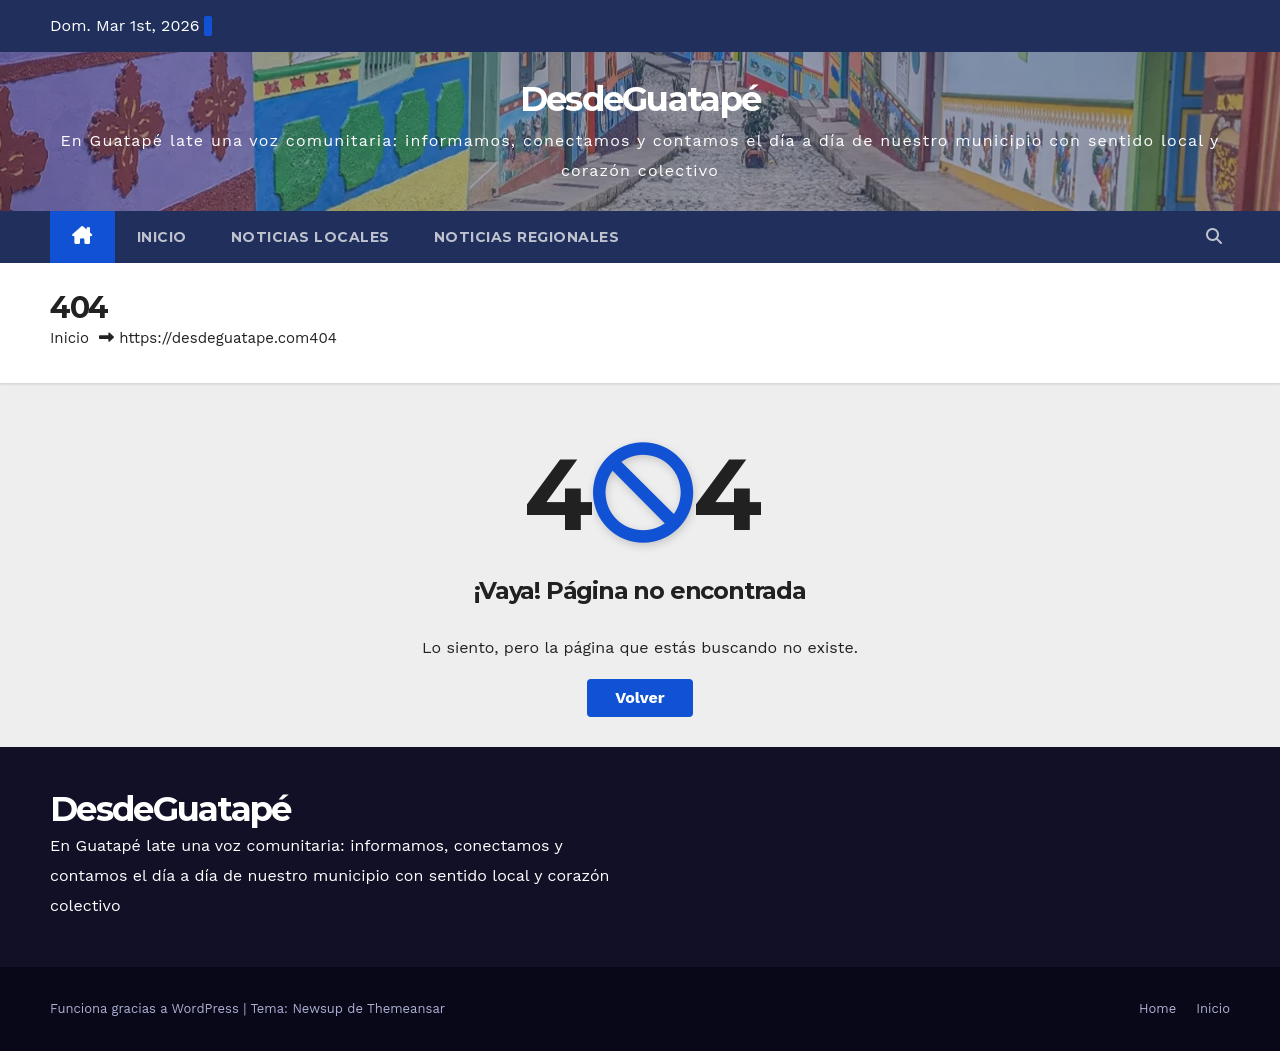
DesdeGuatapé (640, 99)
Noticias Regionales (527, 237)
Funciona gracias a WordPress (146, 1008)
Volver (640, 697)
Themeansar (406, 1008)
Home (1157, 1008)
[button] (1214, 236)
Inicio (162, 237)
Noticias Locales (310, 237)
